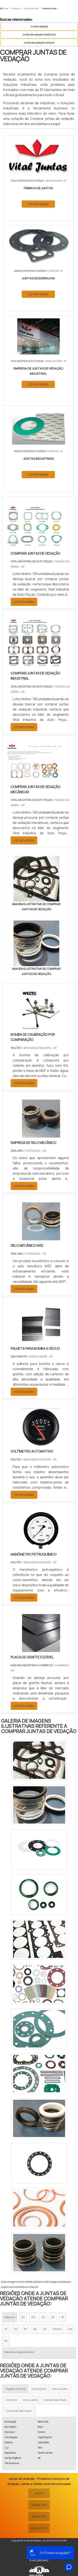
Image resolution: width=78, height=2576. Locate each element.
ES (43, 2317)
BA (35, 2329)
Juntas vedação (39, 26)
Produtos (39, 2516)
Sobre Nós (39, 2505)
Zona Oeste (59, 2389)
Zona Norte (38, 2389)
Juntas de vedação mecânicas (39, 34)
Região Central (16, 2389)
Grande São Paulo (55, 2400)
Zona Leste (30, 2400)
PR (62, 2317)
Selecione (9, 2317)
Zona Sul (11, 2400)
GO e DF (57, 2329)
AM (70, 2329)
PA (5, 2341)
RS (15, 2329)
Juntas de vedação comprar (39, 42)
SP (52, 2317)
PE (25, 2329)
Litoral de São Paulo (19, 2411)
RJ (23, 2317)
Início (39, 2493)
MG (33, 2317)
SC (5, 2329)
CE (44, 2329)
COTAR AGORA (38, 204)
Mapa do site (39, 2528)
